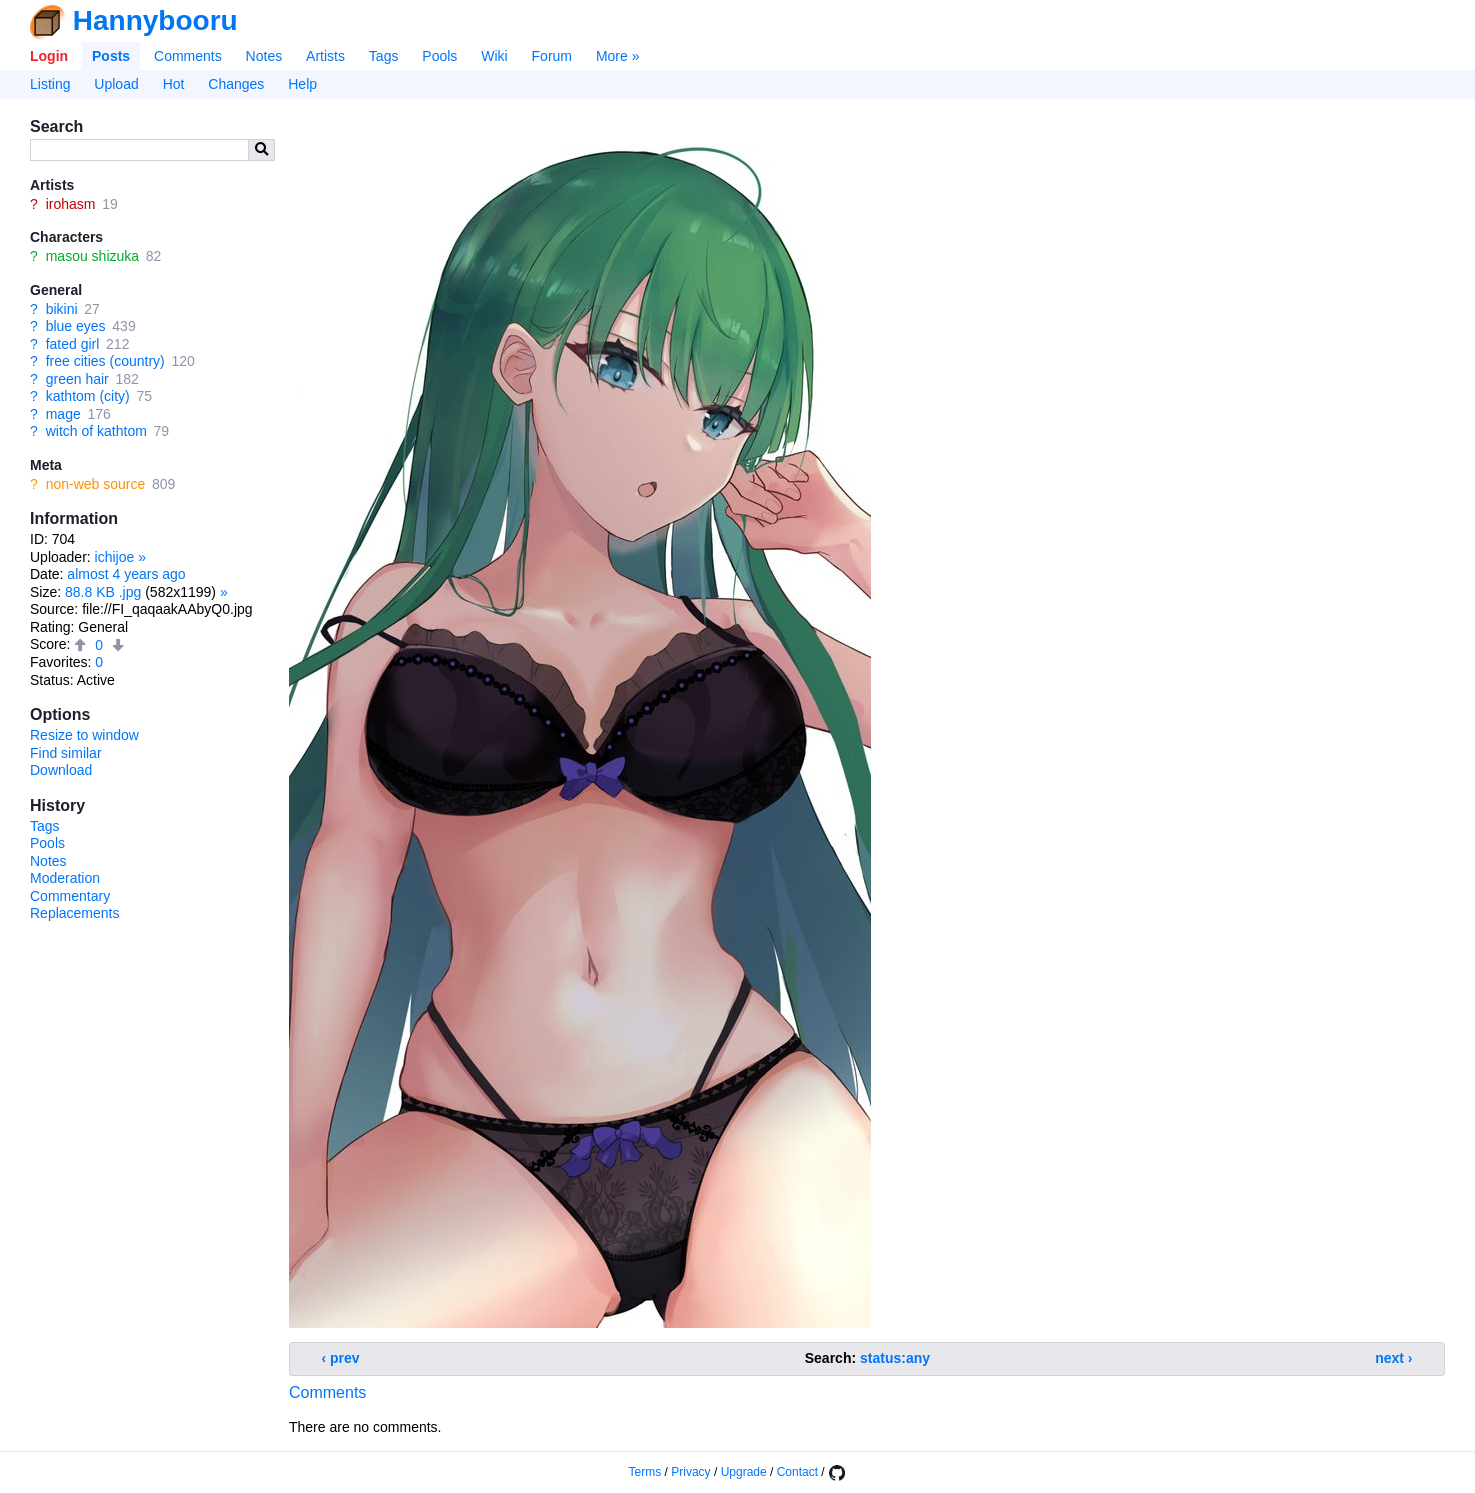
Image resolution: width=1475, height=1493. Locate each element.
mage (63, 414)
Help (302, 84)
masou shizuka (92, 256)
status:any (895, 1358)
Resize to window (84, 735)
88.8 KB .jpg (103, 592)
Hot (174, 84)
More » (618, 56)
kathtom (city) (88, 396)
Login (49, 56)
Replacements (75, 913)
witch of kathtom (96, 431)
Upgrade (744, 1472)
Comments (188, 56)
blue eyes (76, 326)
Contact (797, 1472)
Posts (111, 56)
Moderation (65, 878)
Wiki (494, 56)
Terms (645, 1472)
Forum (552, 56)
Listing (50, 84)
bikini (62, 309)
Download (61, 770)
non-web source (96, 484)
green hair (77, 379)
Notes (264, 56)
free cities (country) (105, 361)
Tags (384, 56)
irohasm (71, 204)
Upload (116, 84)
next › (1393, 1358)
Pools (439, 56)
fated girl (73, 344)
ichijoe (115, 557)
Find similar (66, 753)
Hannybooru (155, 20)
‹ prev (341, 1358)
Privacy (690, 1472)
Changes (236, 84)
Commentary (70, 896)
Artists (325, 56)
